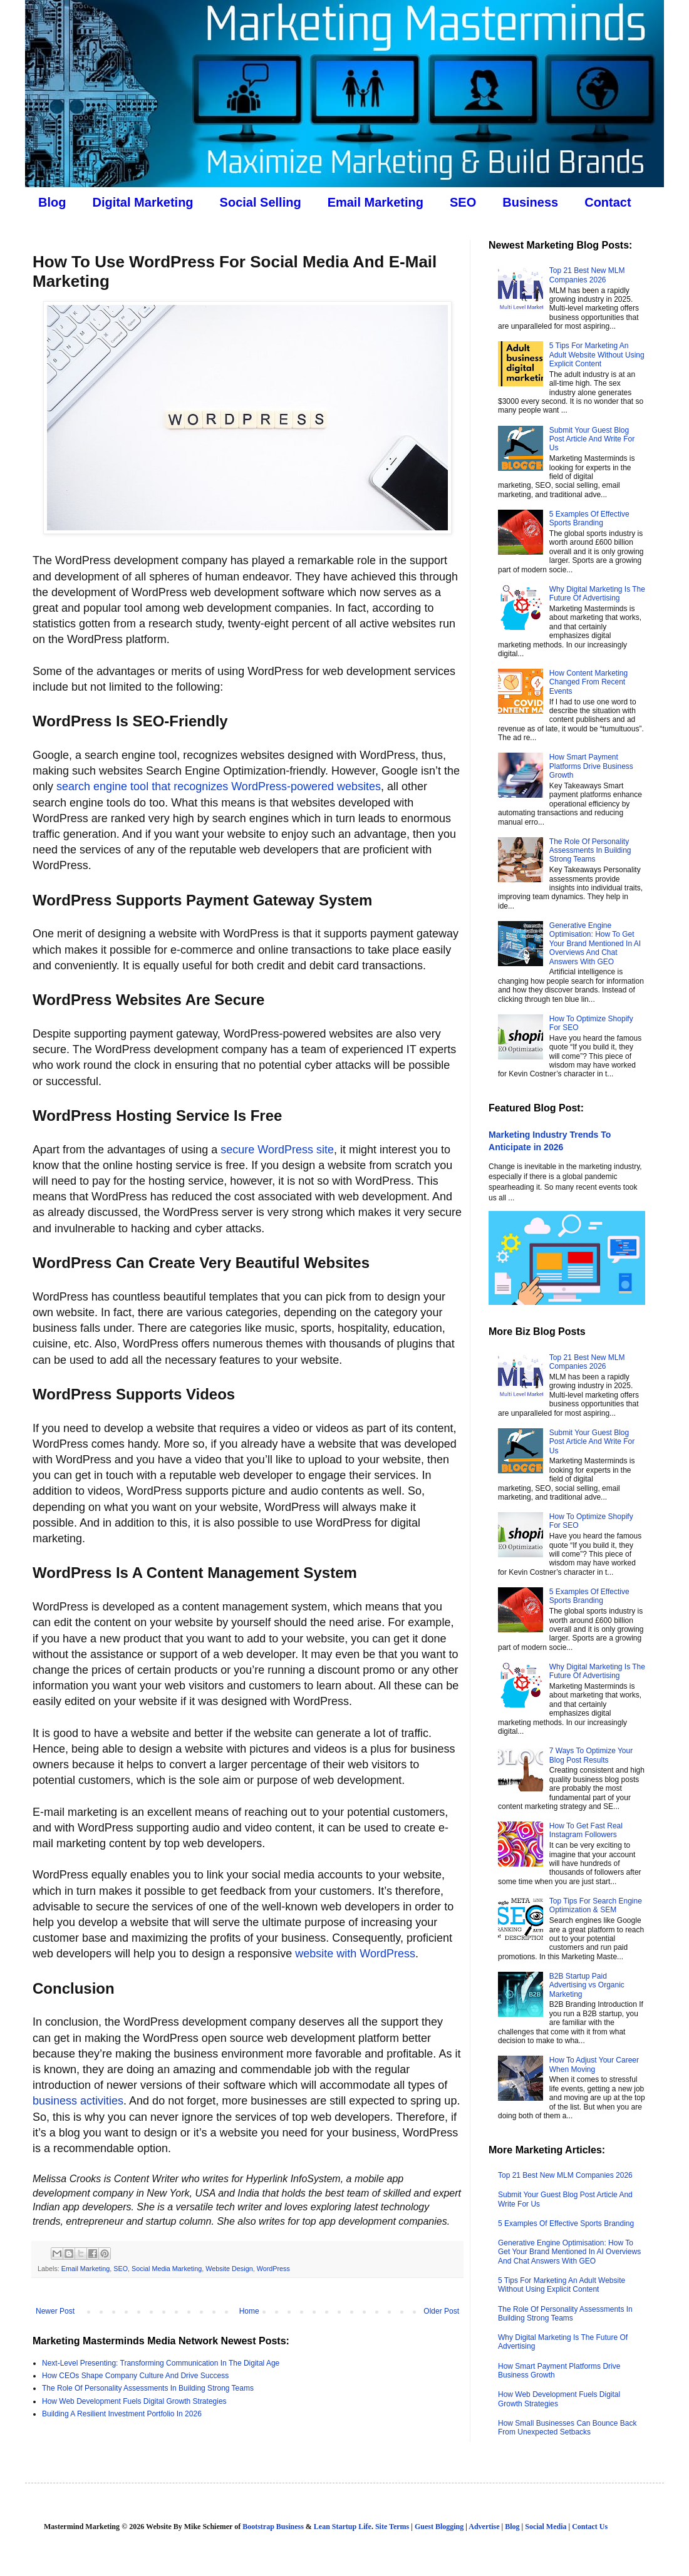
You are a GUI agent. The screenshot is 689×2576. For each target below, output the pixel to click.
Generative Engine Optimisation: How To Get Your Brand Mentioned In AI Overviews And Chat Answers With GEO (595, 943)
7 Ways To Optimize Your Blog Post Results (591, 1755)
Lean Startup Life (342, 2526)
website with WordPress (355, 1953)
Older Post (441, 2311)
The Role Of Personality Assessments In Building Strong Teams (148, 2388)
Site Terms (392, 2526)
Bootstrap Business (273, 2526)
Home (249, 2311)
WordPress (273, 2268)
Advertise (484, 2526)
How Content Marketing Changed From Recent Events (588, 682)
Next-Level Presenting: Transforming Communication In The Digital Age (160, 2363)
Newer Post (55, 2311)
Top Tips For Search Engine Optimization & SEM (595, 1905)
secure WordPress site (277, 1149)
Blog (52, 202)
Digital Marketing (142, 202)
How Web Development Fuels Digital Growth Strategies (134, 2401)
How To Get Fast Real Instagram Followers (586, 1830)
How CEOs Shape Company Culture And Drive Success (135, 2375)
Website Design (228, 2268)
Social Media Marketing (167, 2268)
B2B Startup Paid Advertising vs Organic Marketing (586, 1985)
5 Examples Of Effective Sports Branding (589, 518)
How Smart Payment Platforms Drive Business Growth (591, 766)
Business (530, 202)
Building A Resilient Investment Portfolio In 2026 (122, 2413)
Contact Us (590, 2526)
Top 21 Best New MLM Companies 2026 (587, 275)
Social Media (545, 2526)
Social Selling (260, 202)
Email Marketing (375, 202)
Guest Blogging (439, 2526)
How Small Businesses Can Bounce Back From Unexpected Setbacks (567, 2427)
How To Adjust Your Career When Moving (594, 2064)
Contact (607, 202)
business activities (78, 2100)
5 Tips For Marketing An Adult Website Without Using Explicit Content (597, 354)
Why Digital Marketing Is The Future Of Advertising (597, 593)
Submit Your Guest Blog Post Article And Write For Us (592, 439)
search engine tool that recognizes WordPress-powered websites (218, 786)
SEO (463, 202)
